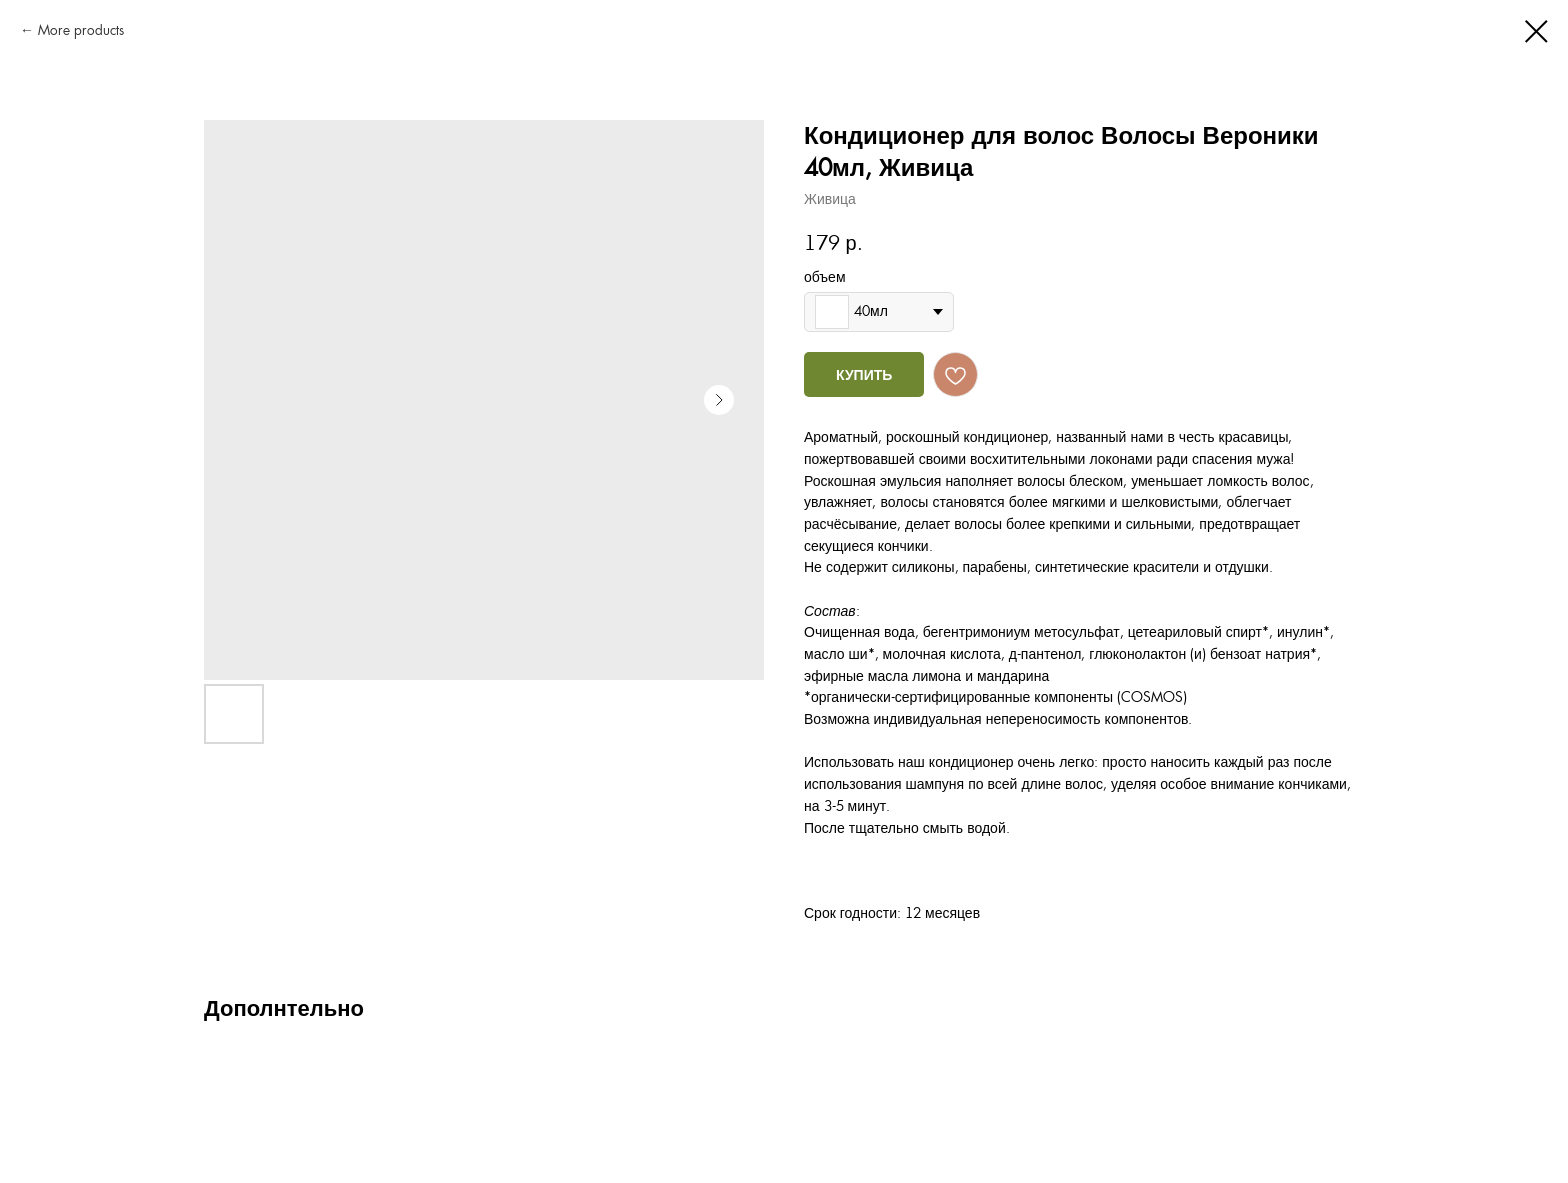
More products (81, 30)
